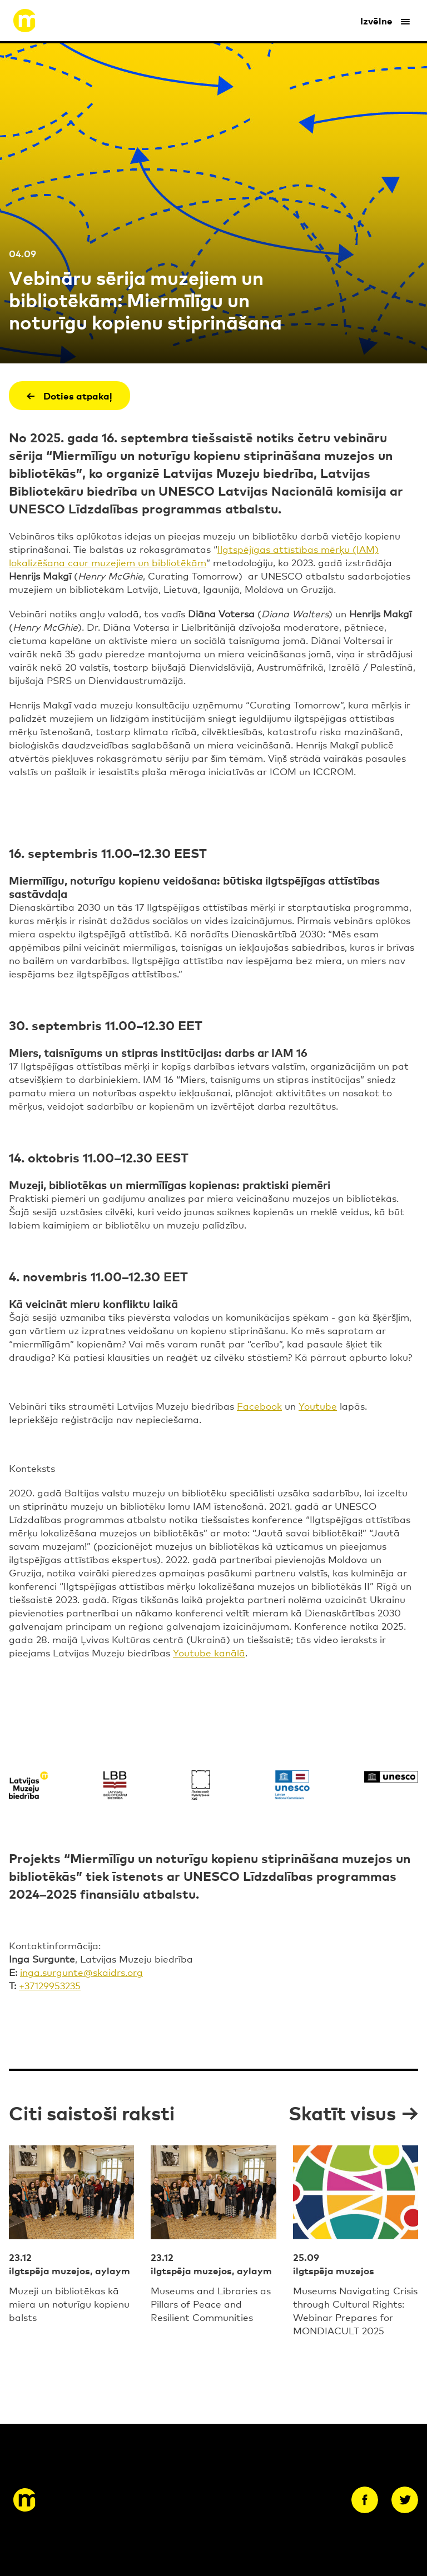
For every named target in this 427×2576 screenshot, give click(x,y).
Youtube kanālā (209, 1652)
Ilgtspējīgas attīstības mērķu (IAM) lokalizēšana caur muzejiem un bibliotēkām (194, 555)
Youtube (318, 1405)
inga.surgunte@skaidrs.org (81, 1971)
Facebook (259, 1405)
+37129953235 (50, 1985)
